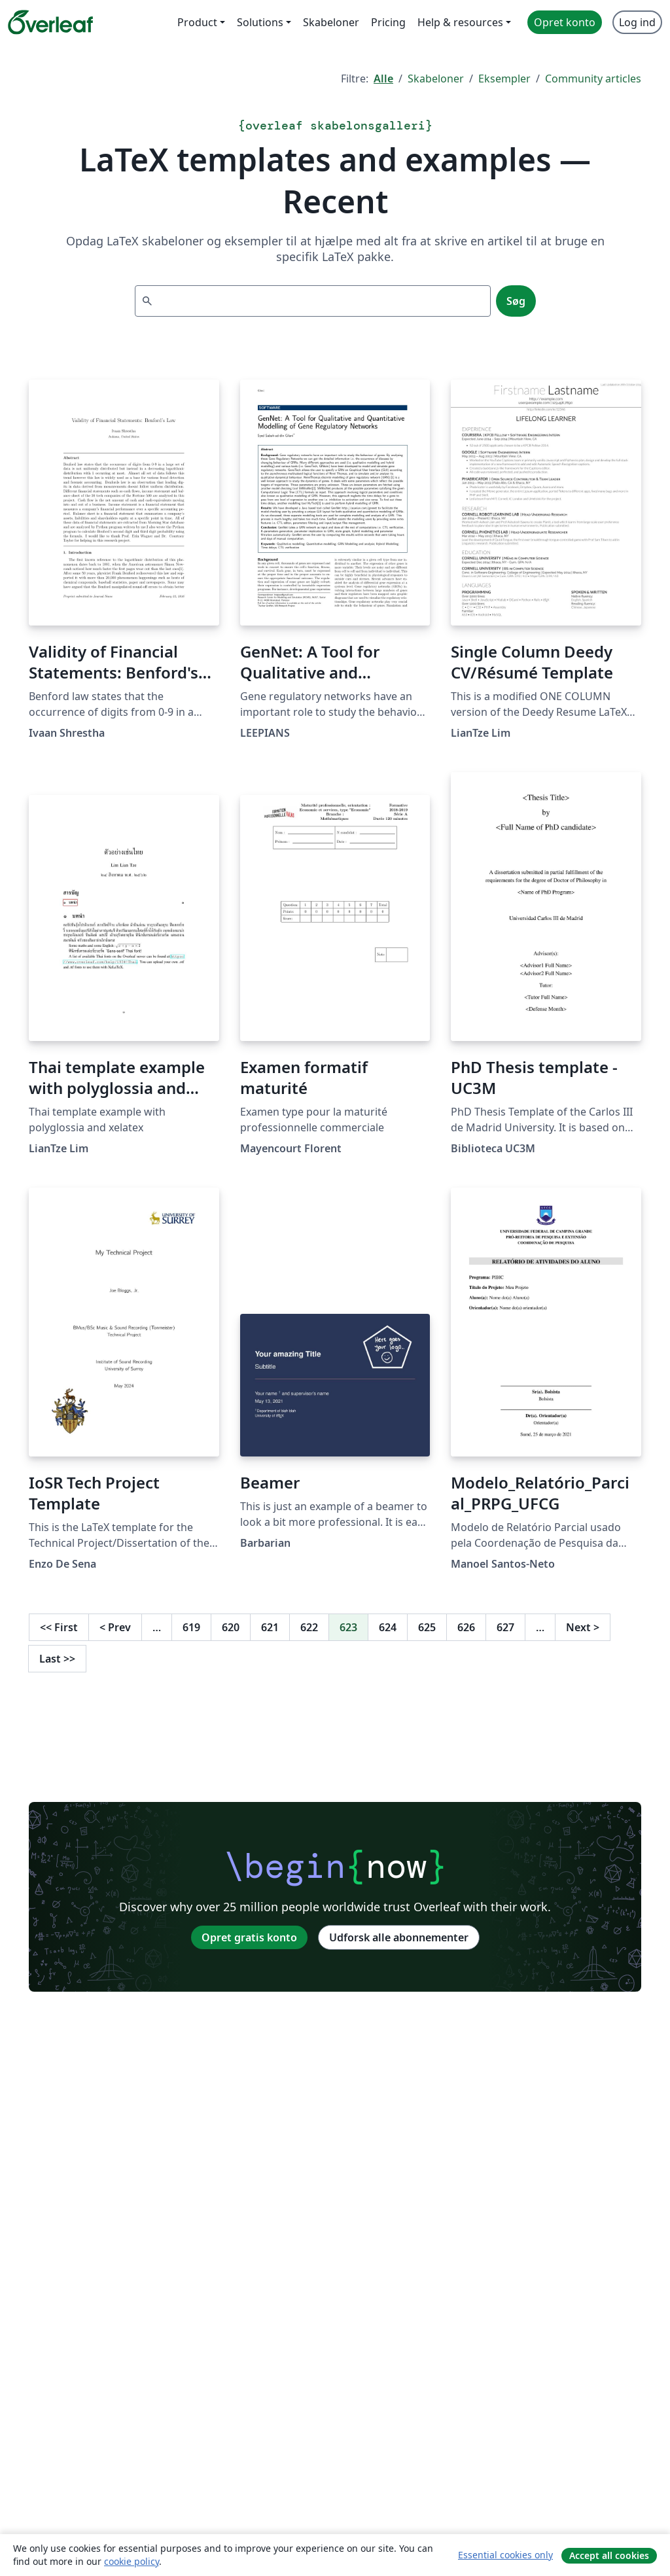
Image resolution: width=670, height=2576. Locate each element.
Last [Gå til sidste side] (57, 1658)
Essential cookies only (505, 2555)
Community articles (593, 78)
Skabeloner (436, 78)
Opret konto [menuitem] (564, 22)
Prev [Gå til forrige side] (115, 1627)
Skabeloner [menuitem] (331, 22)
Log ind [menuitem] (637, 22)
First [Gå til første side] (59, 1627)
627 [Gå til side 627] (505, 1627)
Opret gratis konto (249, 1937)
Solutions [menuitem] (260, 22)
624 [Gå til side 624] (388, 1627)
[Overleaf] (50, 22)
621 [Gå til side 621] (270, 1627)
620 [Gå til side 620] (230, 1627)
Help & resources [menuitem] (460, 22)
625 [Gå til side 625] (427, 1627)
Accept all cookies (609, 2555)
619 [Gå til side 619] (191, 1627)
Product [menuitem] (197, 22)
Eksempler (504, 78)
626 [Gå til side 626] (466, 1627)
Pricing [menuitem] (388, 22)
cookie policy (131, 2561)
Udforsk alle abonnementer (398, 1937)
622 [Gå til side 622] (309, 1627)
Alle (383, 78)
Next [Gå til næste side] (582, 1627)
